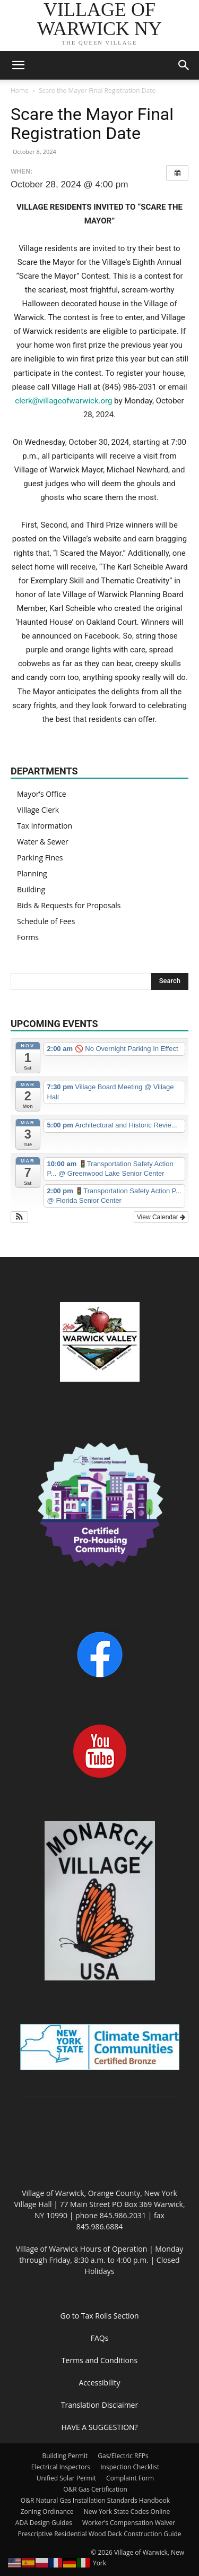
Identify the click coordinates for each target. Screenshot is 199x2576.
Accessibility (99, 2382)
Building (31, 889)
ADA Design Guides (43, 2522)
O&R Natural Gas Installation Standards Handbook (95, 2500)
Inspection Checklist (129, 2466)
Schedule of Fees (46, 921)
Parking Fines (40, 857)
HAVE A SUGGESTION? (99, 2427)
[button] (18, 65)
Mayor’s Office (41, 794)
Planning (32, 873)
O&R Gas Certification (95, 2489)
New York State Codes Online (127, 2511)
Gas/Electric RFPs (123, 2455)
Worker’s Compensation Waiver (128, 2522)
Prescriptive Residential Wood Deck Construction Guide (99, 2533)
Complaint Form (130, 2478)
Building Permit (65, 2455)
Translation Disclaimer (99, 2405)
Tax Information (44, 826)
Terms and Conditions (99, 2360)
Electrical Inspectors (60, 2466)
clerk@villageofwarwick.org (63, 401)
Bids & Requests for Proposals (68, 905)
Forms (28, 937)
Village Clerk (38, 810)
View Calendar (161, 1217)
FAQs (100, 2338)
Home (20, 90)
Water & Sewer (42, 842)
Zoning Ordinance (47, 2511)
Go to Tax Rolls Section (99, 2316)
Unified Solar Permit (66, 2478)
